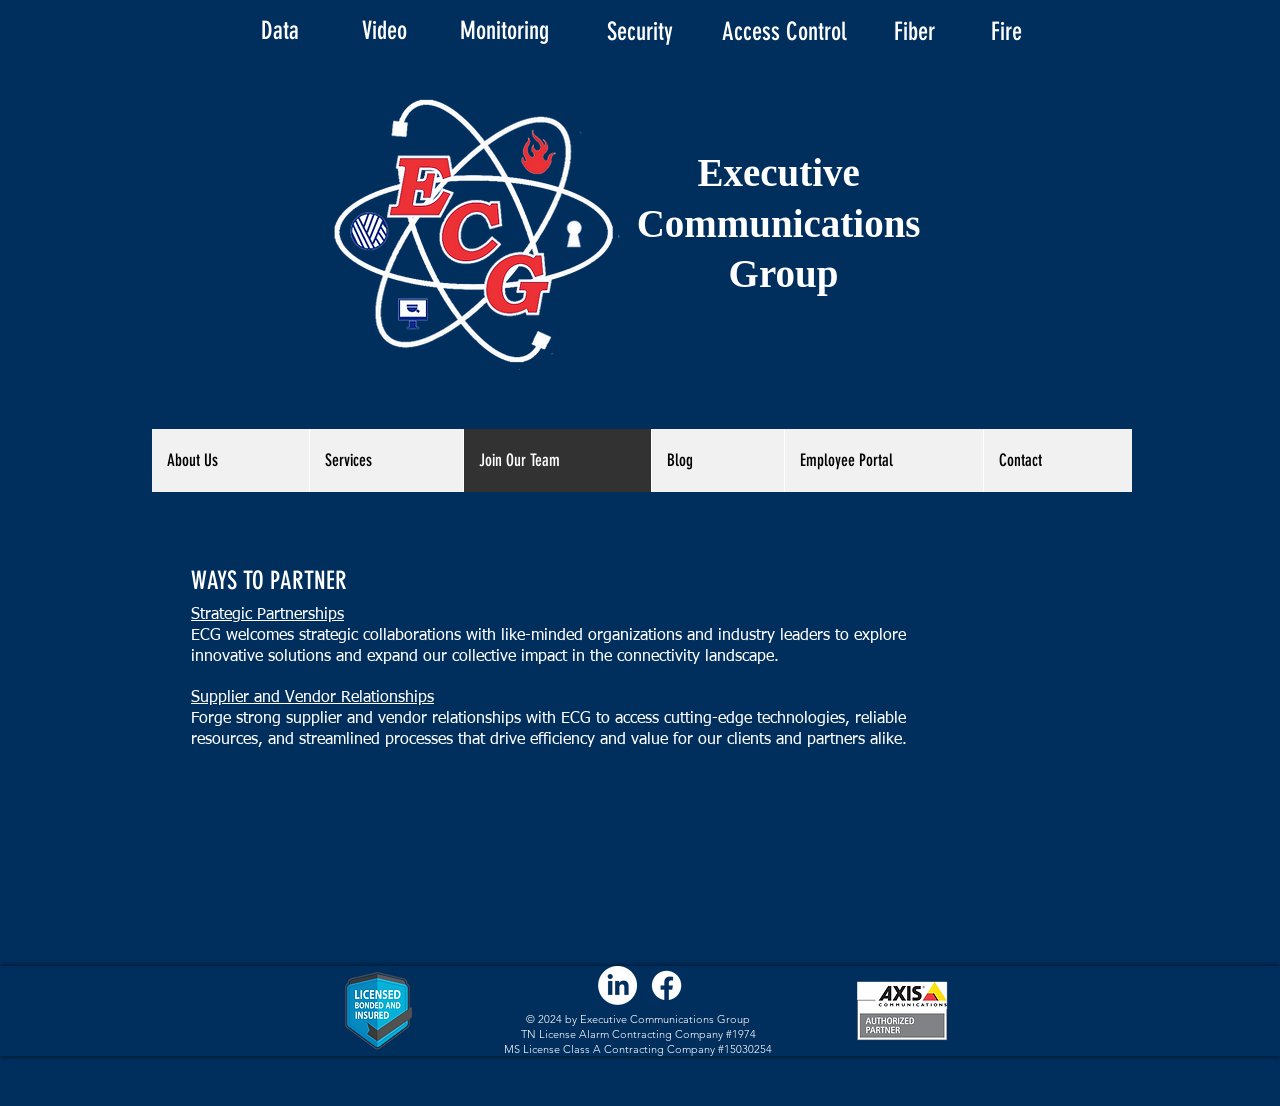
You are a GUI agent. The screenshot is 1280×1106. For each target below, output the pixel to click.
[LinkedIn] (617, 985)
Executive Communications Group (784, 223)
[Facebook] (666, 985)
